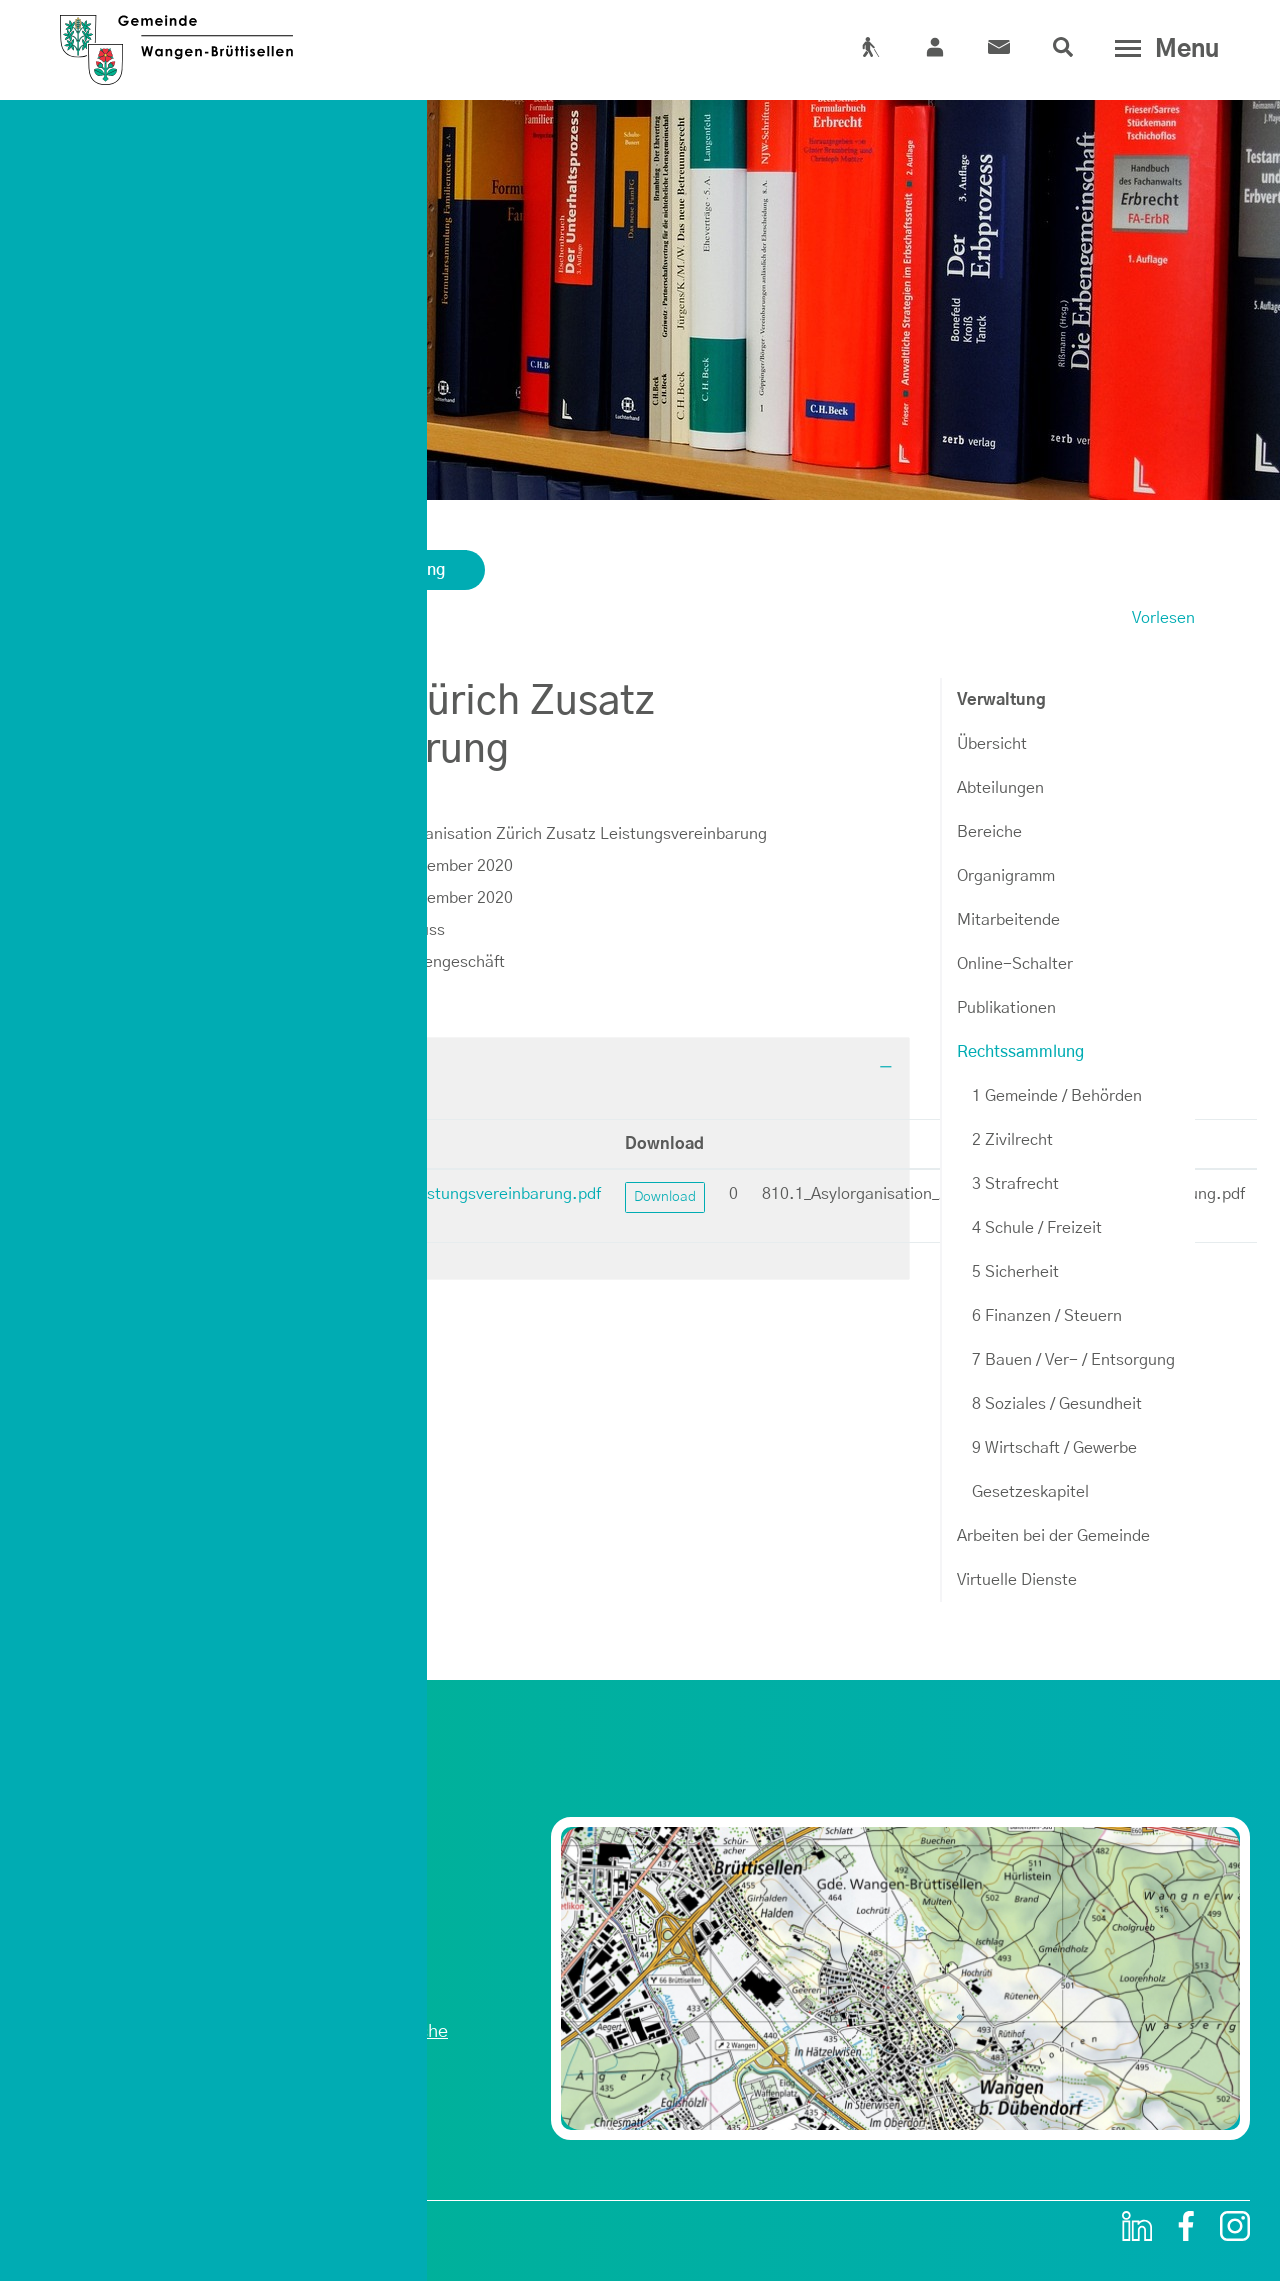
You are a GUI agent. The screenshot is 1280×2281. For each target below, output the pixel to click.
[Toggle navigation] (1162, 49)
